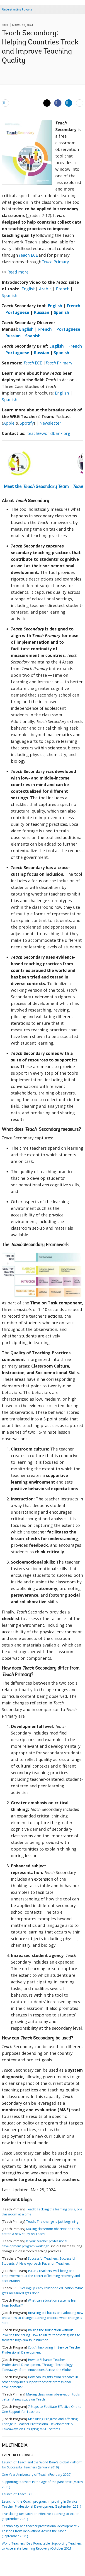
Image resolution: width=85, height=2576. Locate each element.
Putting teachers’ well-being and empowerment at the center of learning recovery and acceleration (41, 2276)
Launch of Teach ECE (17, 2494)
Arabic (45, 289)
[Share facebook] (57, 102)
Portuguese (17, 312)
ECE (32, 363)
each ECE (28, 255)
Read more (18, 272)
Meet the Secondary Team (36, 487)
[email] (5, 103)
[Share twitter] (47, 103)
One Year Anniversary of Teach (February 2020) (36, 2474)
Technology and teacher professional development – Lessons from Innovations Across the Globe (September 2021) (40, 2531)
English (29, 289)
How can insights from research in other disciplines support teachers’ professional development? (40, 2382)
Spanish (9, 295)
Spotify (27, 423)
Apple (9, 423)
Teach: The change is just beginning (52, 2221)
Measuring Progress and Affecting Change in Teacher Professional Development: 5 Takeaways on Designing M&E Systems (40, 2424)
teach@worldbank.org (48, 433)
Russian (41, 312)
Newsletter (50, 423)
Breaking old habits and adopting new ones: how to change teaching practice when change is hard (42, 2317)
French (62, 289)
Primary (55, 261)
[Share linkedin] (68, 102)
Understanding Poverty (17, 9)
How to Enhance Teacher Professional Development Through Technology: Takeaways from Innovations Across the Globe (37, 2364)
